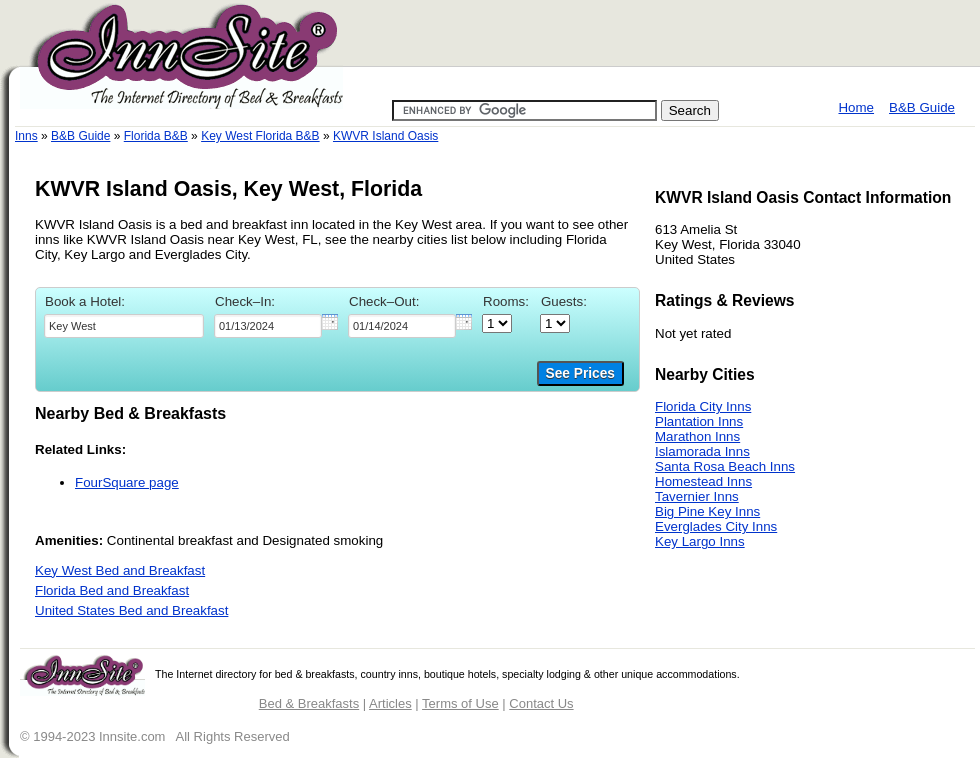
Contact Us (541, 703)
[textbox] (124, 326)
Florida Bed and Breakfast (112, 590)
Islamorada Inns (702, 451)
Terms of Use (460, 703)
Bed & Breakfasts (309, 703)
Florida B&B (156, 136)
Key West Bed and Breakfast (120, 570)
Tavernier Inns (697, 496)
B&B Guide (922, 107)
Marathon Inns (697, 436)
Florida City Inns (703, 406)
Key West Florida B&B (260, 136)
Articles (390, 703)
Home (856, 107)
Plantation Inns (699, 421)
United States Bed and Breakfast (131, 610)
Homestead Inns (703, 481)
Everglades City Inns (716, 526)
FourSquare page (127, 482)
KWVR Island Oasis (385, 136)
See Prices (580, 373)
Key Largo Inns (700, 541)
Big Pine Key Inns (707, 511)
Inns (26, 136)
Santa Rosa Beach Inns (725, 466)
